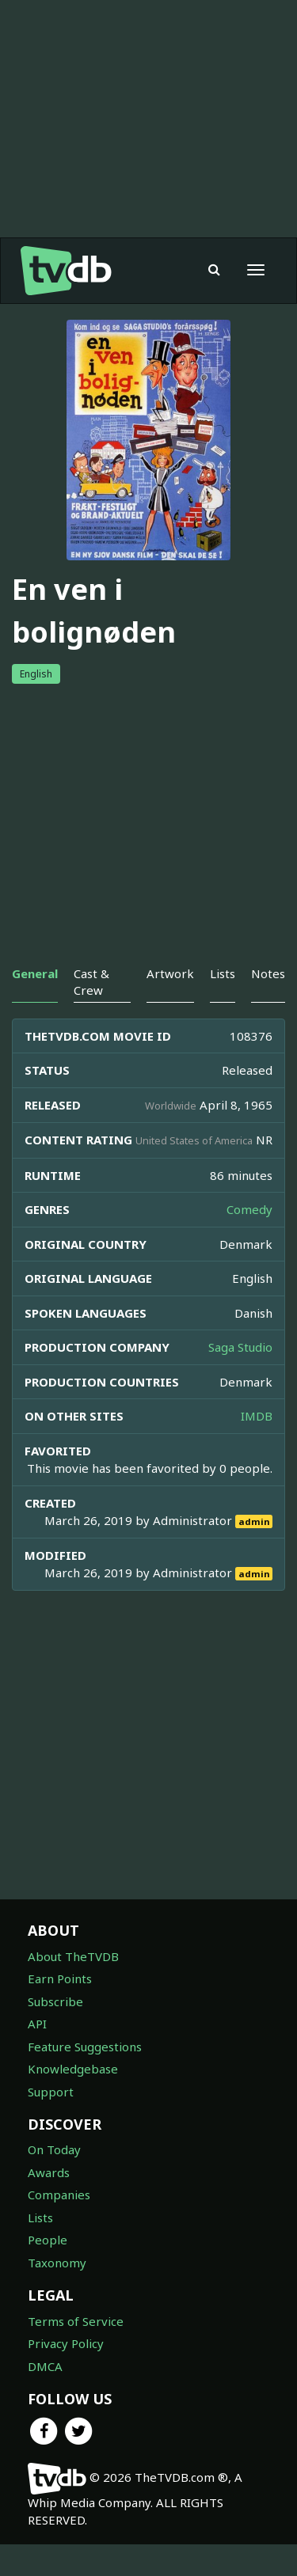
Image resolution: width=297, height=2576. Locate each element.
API (37, 2055)
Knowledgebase (73, 2100)
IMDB (256, 1447)
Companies (59, 2226)
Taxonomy (57, 2294)
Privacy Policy (66, 2375)
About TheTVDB (73, 1988)
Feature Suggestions (85, 2078)
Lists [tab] (222, 1005)
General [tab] (35, 1005)
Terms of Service (76, 2353)
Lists (40, 2249)
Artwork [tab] (170, 1005)
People (47, 2271)
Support (51, 2123)
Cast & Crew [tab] (91, 1013)
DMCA (45, 2398)
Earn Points (60, 2010)
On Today (54, 2181)
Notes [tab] (268, 1005)
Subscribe (55, 2033)
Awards (49, 2204)
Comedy (249, 1241)
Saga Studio (240, 1379)
